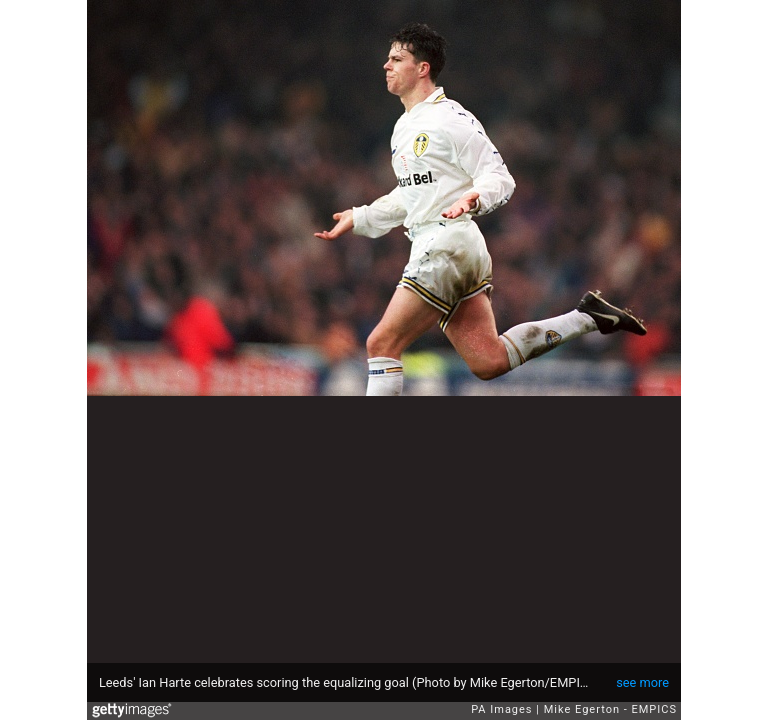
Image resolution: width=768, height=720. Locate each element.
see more (642, 682)
